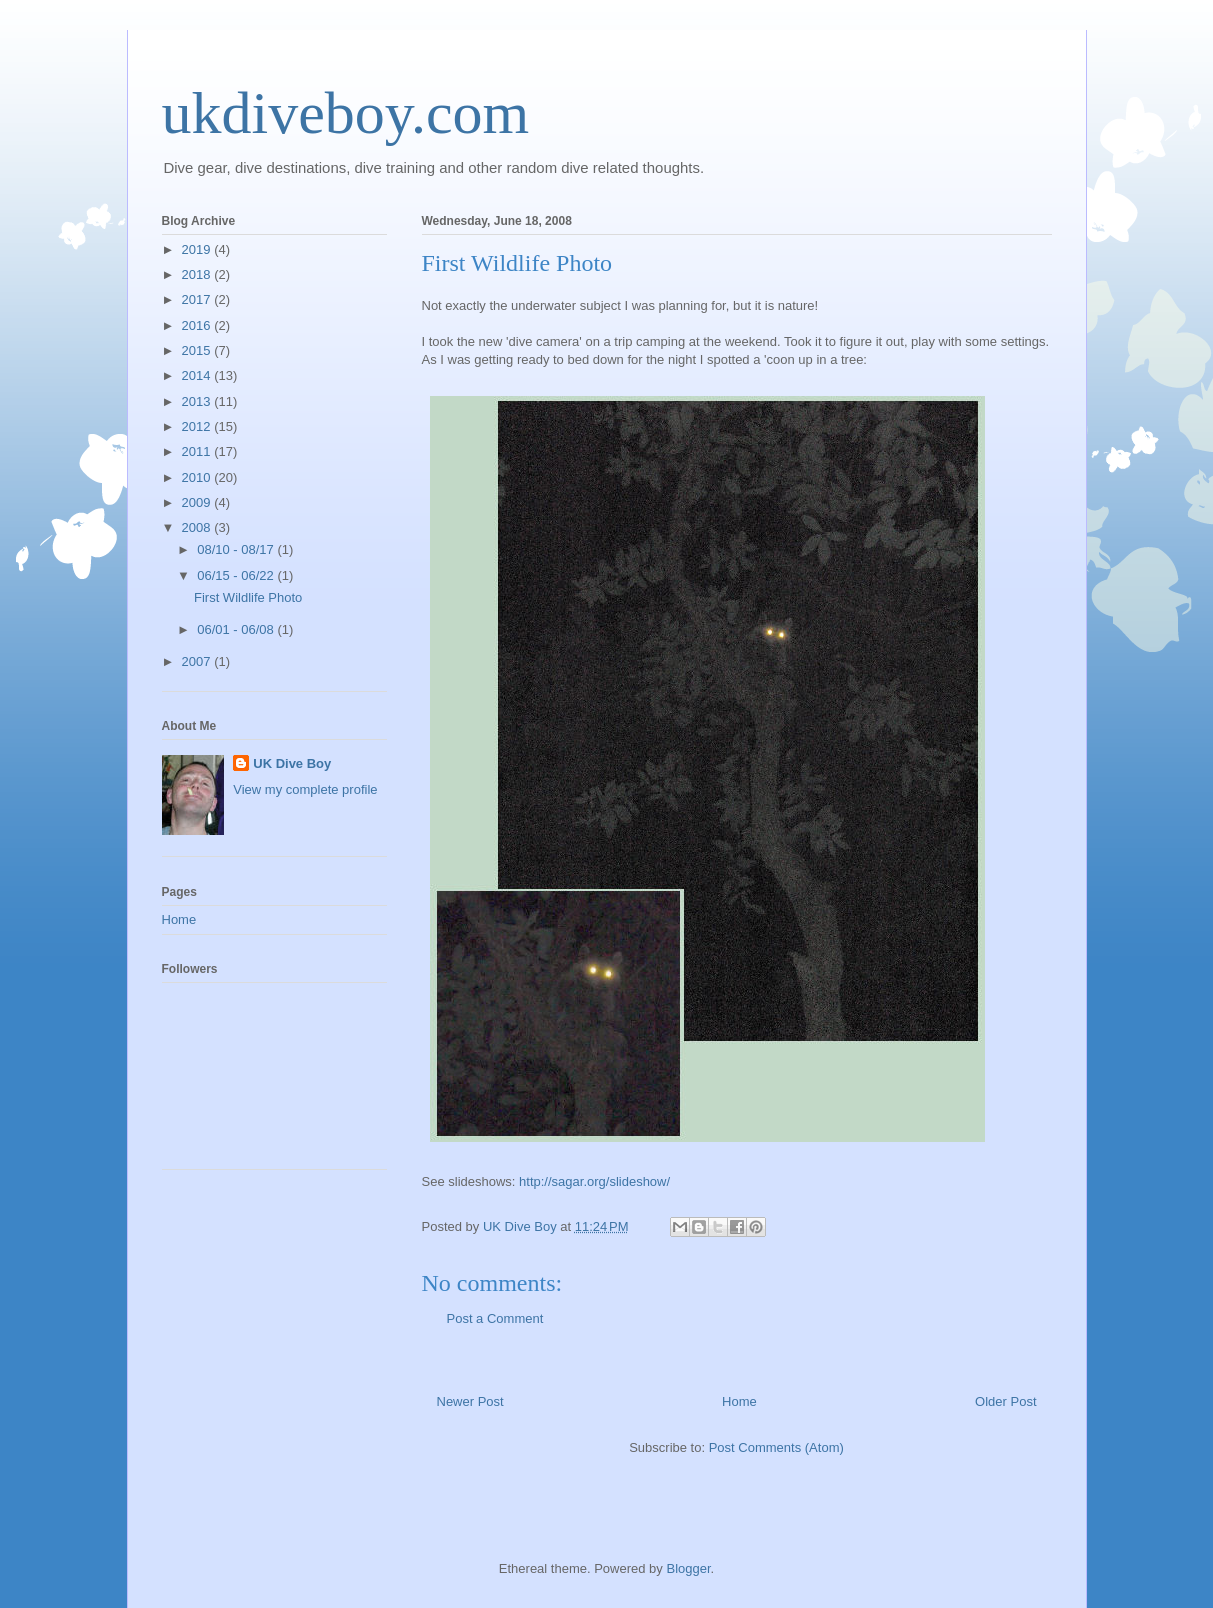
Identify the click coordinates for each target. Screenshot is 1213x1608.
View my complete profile (305, 789)
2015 (198, 350)
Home (739, 1401)
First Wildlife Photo (248, 597)
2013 (198, 401)
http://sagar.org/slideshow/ (594, 1181)
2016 (198, 325)
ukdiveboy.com (346, 113)
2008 (198, 527)
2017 (198, 299)
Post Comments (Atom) (776, 1447)
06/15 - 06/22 (237, 575)
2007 (198, 661)
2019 (198, 249)
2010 (198, 477)
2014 (198, 375)
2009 (198, 502)
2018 (198, 274)
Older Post (1005, 1401)
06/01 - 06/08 (237, 629)
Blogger (688, 1568)
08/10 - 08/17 (237, 549)
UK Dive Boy (292, 763)
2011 (198, 451)
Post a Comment (495, 1318)
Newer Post (470, 1401)
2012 (198, 426)
